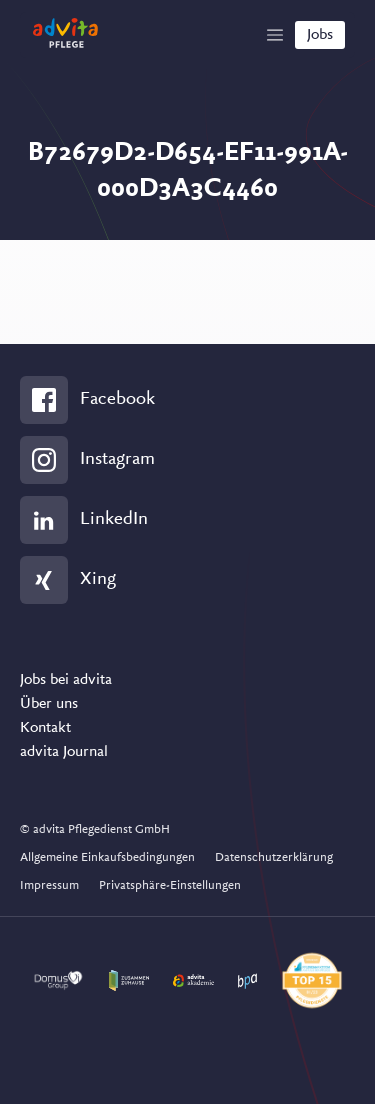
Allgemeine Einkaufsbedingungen (107, 857)
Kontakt (45, 728)
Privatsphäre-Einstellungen (170, 885)
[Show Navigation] (275, 35)
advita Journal (64, 752)
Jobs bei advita (66, 680)
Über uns (49, 704)
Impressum (49, 885)
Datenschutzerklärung (274, 857)
